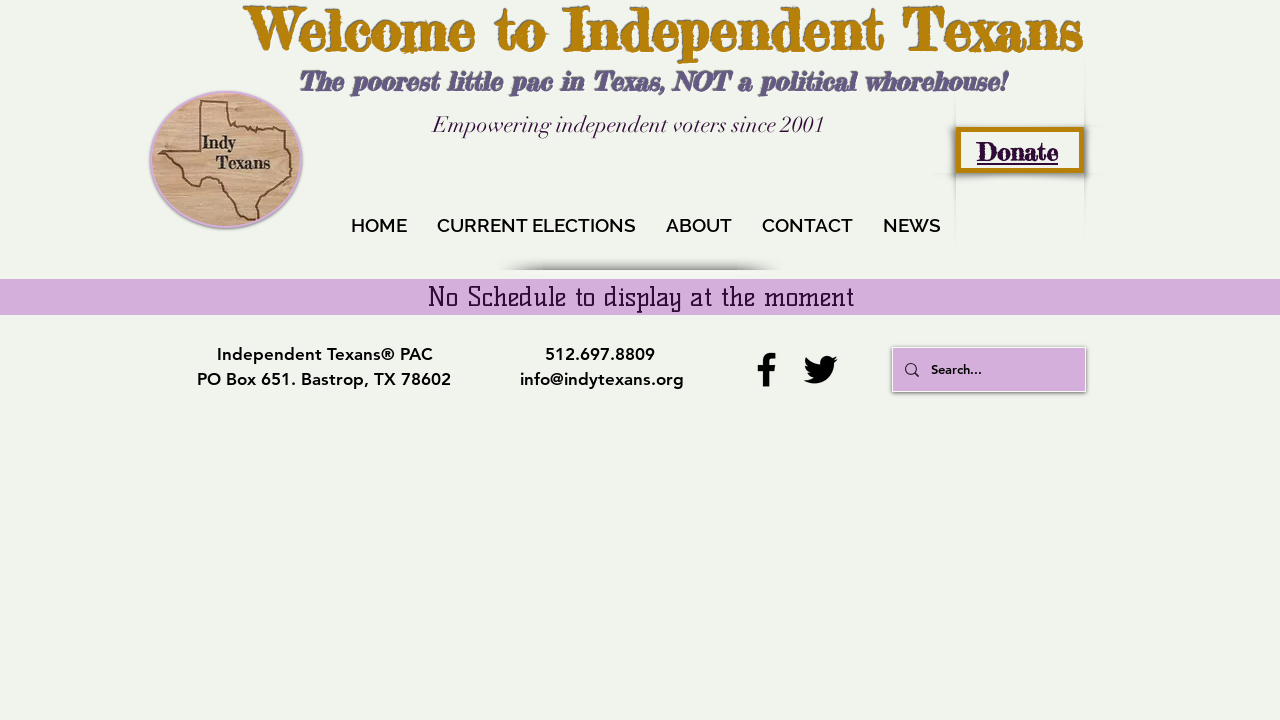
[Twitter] (820, 369)
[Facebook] (766, 369)
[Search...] (987, 369)
